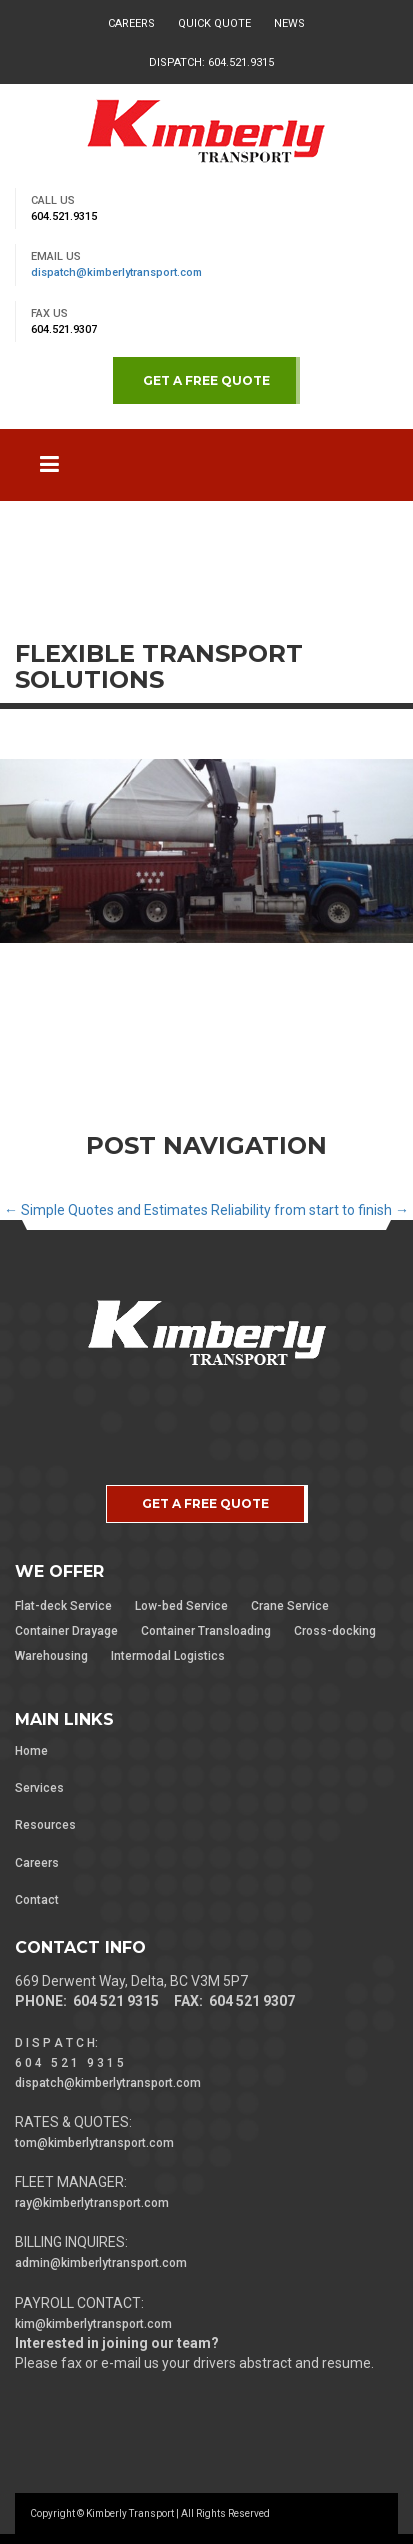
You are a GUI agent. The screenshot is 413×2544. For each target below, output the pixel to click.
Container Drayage (66, 1631)
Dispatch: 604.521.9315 (211, 62)
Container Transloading (206, 1631)
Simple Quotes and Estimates (106, 1210)
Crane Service (290, 1606)
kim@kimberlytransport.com (93, 2324)
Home (31, 1751)
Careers (131, 23)
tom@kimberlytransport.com (94, 2143)
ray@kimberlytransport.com (92, 2203)
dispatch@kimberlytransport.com (116, 272)
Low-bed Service (181, 1606)
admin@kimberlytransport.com (101, 2263)
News (289, 23)
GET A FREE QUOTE (206, 380)
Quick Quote (214, 23)
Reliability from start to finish (310, 1210)
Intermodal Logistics (168, 1656)
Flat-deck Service (63, 1606)
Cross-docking (335, 1631)
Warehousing (51, 1656)
